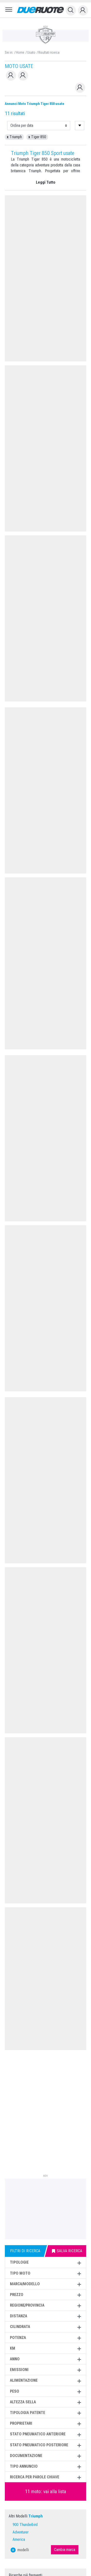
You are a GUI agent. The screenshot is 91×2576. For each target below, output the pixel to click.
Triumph (14, 137)
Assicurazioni (23, 2243)
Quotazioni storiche (30, 2080)
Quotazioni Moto (27, 2219)
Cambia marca (64, 1944)
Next (82, 1520)
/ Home (19, 52)
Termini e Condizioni (14, 2548)
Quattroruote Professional (17, 2544)
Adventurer (20, 1927)
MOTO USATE (19, 66)
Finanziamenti (23, 2231)
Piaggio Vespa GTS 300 (31, 1993)
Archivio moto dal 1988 (32, 2091)
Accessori (20, 2195)
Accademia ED (36, 2539)
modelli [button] (20, 1944)
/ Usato (30, 52)
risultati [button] (19, 2003)
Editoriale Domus (12, 2539)
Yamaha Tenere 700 (27, 1986)
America (19, 1934)
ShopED (59, 2544)
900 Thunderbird (25, 1919)
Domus (6, 2530)
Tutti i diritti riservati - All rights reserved (25, 2572)
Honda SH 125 (24, 1978)
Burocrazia (21, 2207)
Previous (8, 1520)
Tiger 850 (37, 137)
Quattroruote (9, 2534)
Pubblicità (43, 2544)
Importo (13, 2291)
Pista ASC (56, 2539)
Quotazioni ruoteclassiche (37, 2068)
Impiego (14, 2306)
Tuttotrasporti (53, 2534)
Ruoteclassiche (31, 2534)
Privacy (55, 2572)
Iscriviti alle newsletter (45, 2453)
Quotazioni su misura (31, 2056)
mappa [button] (80, 2425)
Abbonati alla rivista (45, 2477)
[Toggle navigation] (9, 10)
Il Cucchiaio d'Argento (28, 2530)
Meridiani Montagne (59, 2530)
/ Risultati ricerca (48, 52)
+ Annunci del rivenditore (27, 300)
